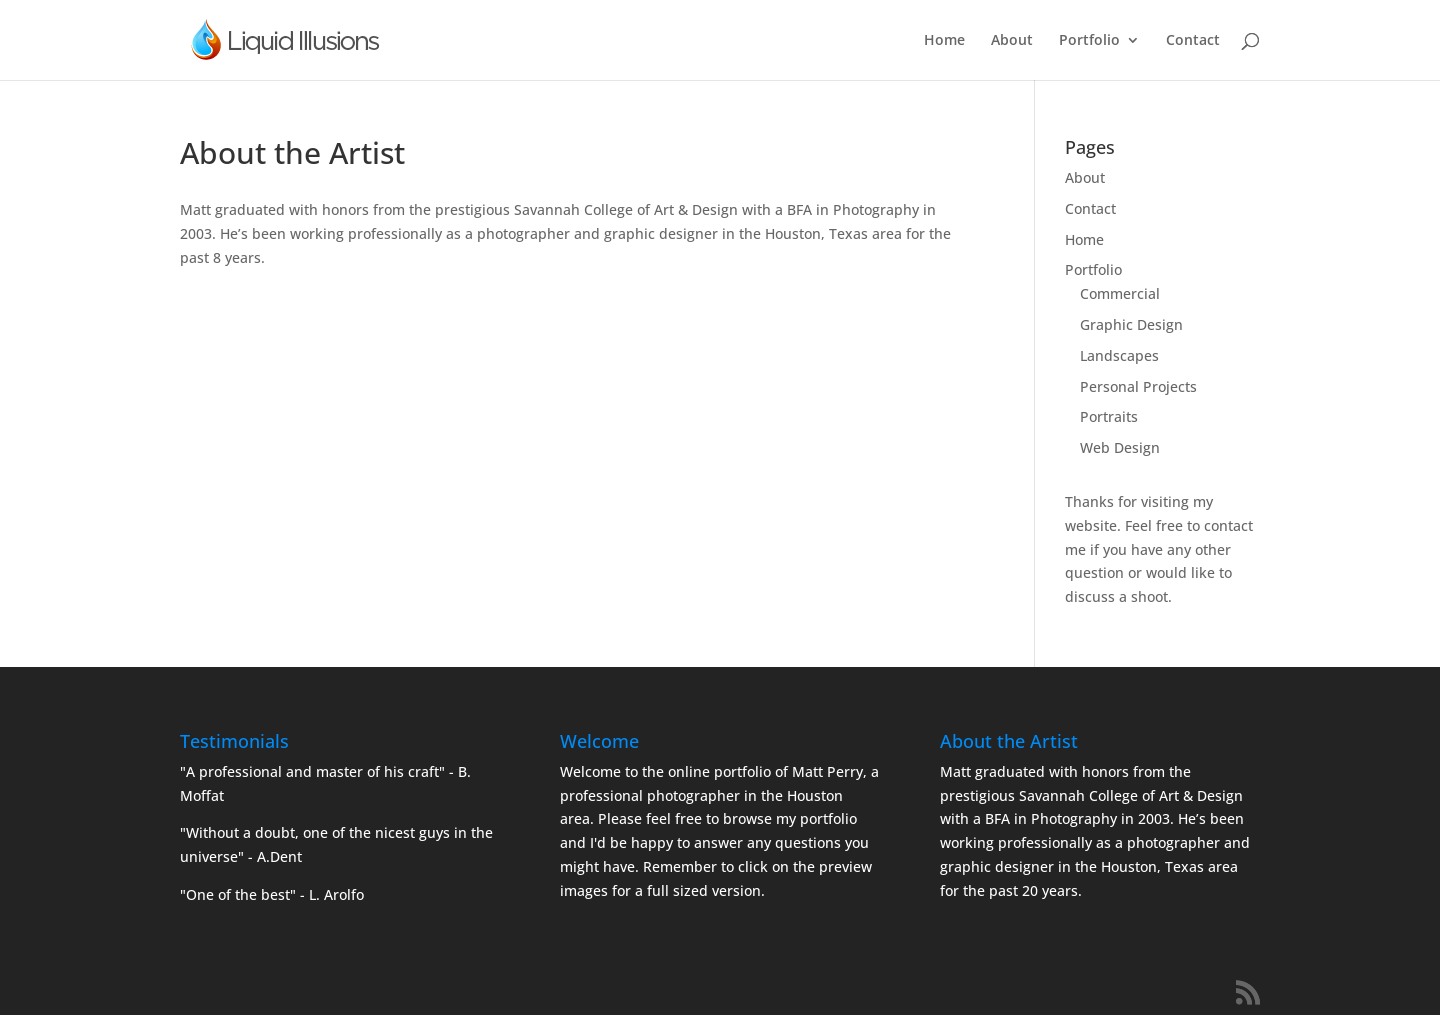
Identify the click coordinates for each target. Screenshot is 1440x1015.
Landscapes (1119, 355)
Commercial (1120, 293)
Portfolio (1089, 41)
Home (944, 41)
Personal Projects (1138, 386)
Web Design (1120, 447)
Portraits (1109, 416)
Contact (1193, 41)
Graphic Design (1131, 324)
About (1012, 41)
